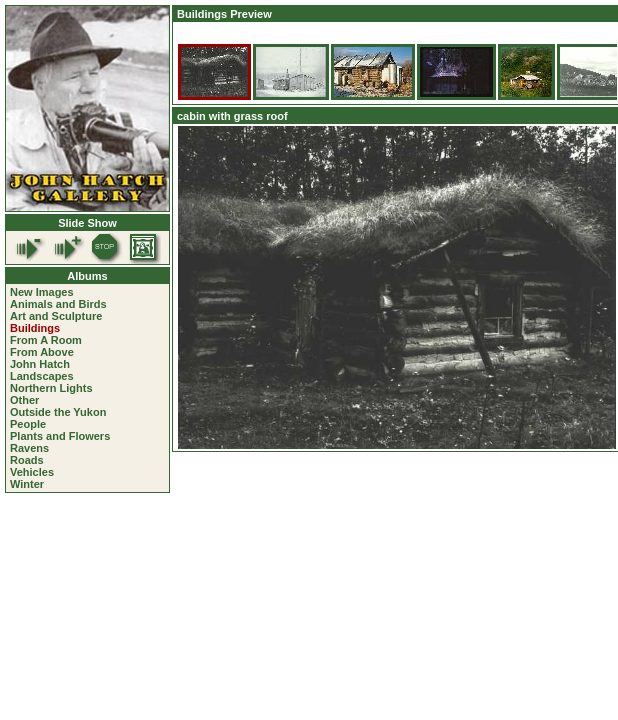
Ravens (29, 448)
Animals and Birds (58, 304)
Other (24, 400)
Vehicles (32, 472)
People (28, 424)
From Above (42, 352)
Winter (27, 484)
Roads (27, 460)
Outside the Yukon (58, 412)
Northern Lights (51, 388)
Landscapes (42, 376)
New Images (42, 292)
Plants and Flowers (60, 436)
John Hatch (40, 364)
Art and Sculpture (56, 316)
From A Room (46, 340)
